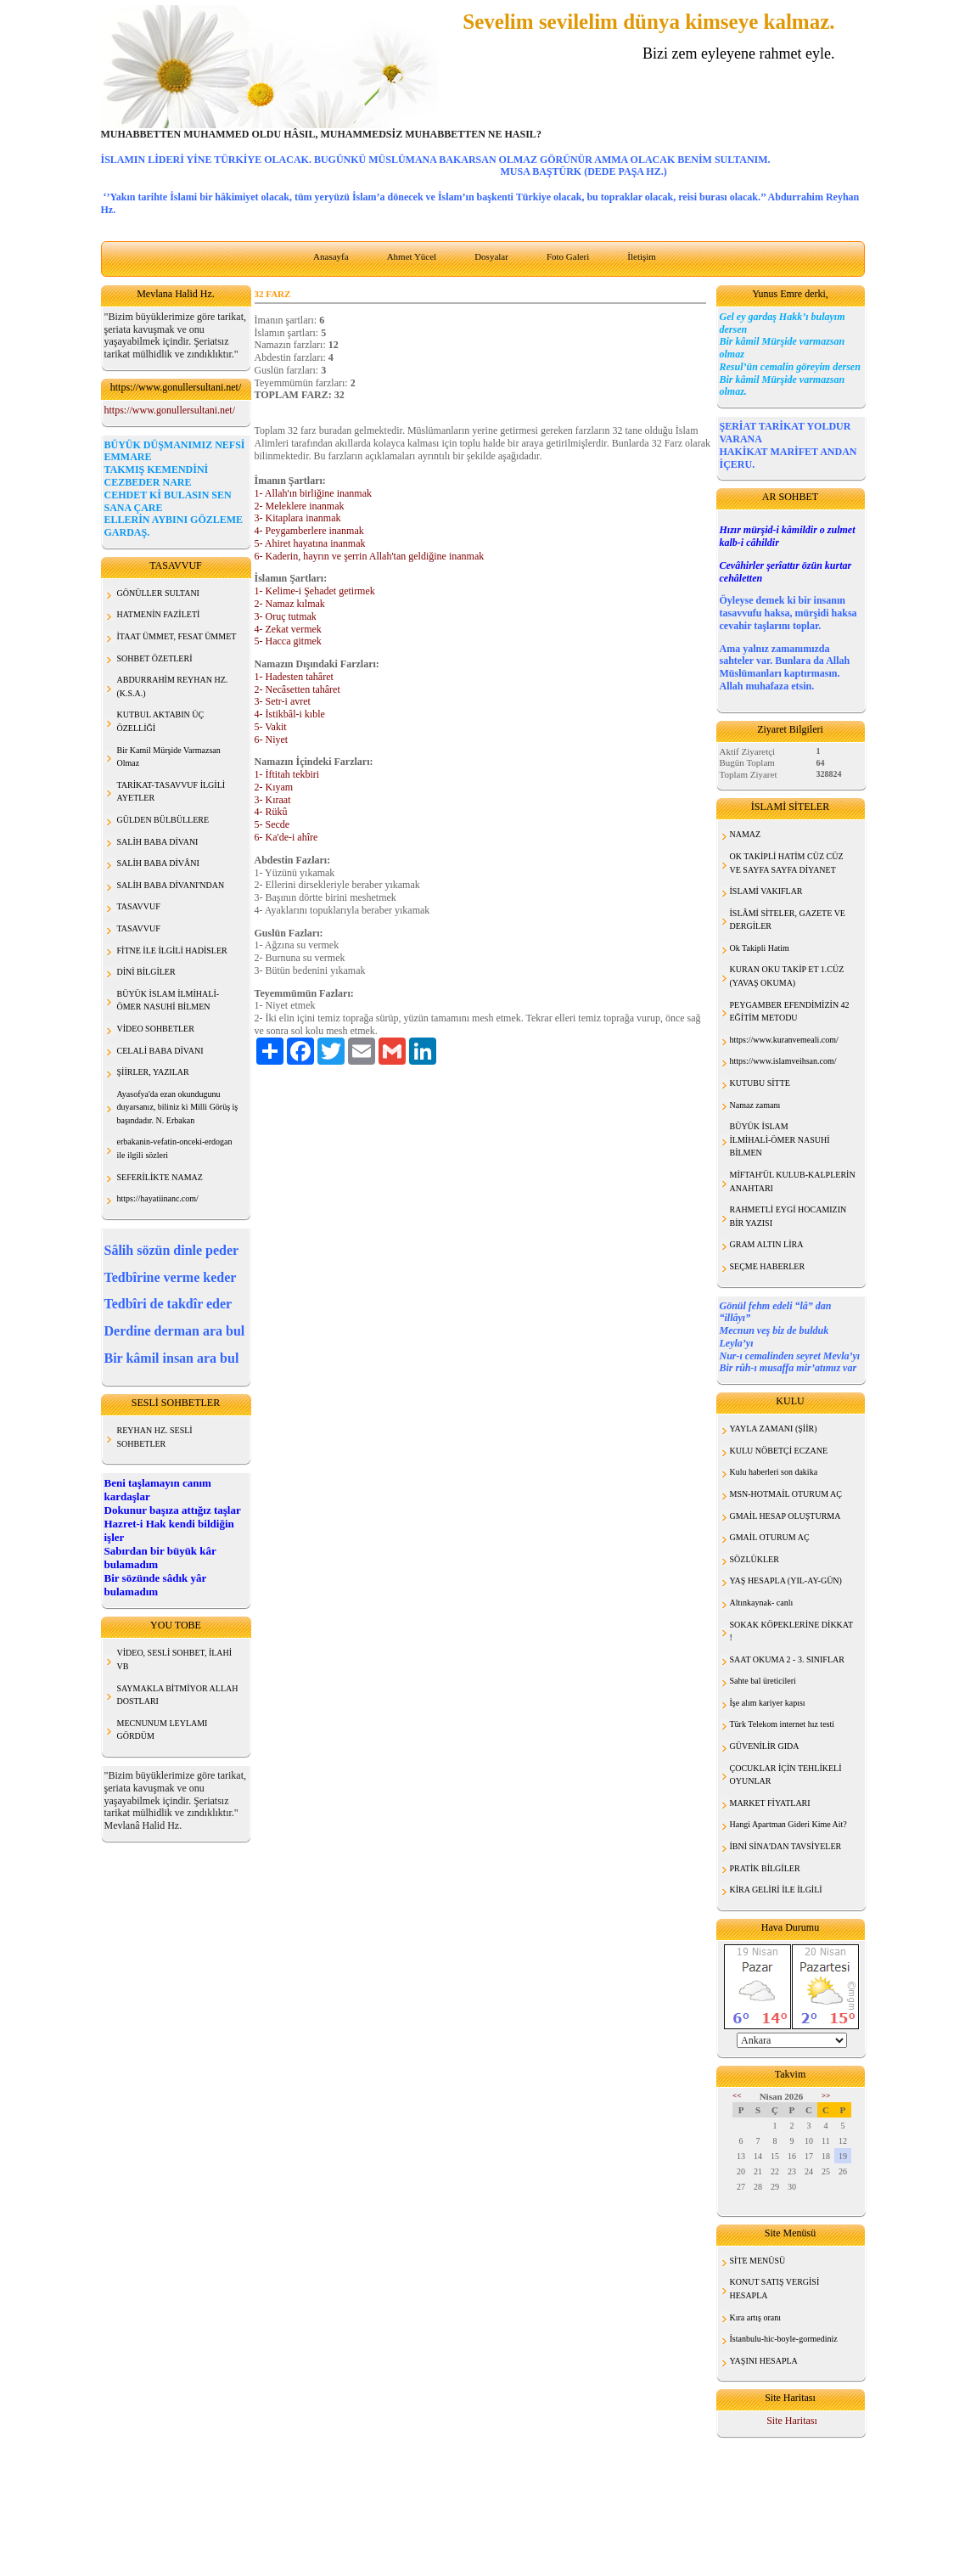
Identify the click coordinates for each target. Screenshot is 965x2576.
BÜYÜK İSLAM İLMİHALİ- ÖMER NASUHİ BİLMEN (168, 1000)
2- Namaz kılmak (290, 604)
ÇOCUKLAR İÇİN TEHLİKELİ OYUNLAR (786, 1774)
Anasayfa (331, 256)
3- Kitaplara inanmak (298, 518)
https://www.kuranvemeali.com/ (784, 1039)
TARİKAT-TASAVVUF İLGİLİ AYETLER (171, 791)
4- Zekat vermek (288, 629)
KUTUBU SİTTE (760, 1083)
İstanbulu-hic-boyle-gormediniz (784, 2338)
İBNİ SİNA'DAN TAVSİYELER (786, 1846)
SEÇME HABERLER (767, 1266)
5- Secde (272, 824)
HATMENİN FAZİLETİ (158, 614)
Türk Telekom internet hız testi (782, 1724)
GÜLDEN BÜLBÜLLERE (163, 819)
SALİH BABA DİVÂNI (158, 863)
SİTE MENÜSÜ (758, 2260)
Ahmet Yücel (412, 256)
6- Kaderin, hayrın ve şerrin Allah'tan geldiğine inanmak (370, 556)
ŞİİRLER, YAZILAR (153, 1072)
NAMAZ (745, 834)
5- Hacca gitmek (288, 641)
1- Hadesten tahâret (294, 677)
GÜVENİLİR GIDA (764, 1746)
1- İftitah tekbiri (287, 774)
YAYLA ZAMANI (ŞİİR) (773, 1428)
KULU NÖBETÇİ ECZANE (779, 1450)
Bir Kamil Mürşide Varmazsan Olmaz (169, 756)
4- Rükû (271, 812)
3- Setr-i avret (283, 701)
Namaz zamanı (755, 1105)
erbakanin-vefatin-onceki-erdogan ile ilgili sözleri (175, 1148)
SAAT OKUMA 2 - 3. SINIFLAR (787, 1659)
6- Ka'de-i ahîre (286, 837)
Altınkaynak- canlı (762, 1602)
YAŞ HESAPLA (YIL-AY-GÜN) (786, 1580)
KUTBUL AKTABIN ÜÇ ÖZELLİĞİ (161, 721)
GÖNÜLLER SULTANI (158, 593)
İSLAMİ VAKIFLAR (766, 891)
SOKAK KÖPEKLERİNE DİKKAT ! (792, 1631)
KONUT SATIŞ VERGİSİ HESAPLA (775, 2288)
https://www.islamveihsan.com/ (783, 1061)
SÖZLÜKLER (754, 1559)
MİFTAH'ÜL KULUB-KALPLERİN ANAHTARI (793, 1181)
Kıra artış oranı (756, 2317)
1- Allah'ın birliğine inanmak (313, 493)
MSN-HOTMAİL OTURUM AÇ (786, 1494)
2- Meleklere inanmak (300, 506)
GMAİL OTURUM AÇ (770, 1537)
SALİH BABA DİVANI (158, 841)
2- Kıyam (274, 787)
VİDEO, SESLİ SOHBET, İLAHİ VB (175, 1659)
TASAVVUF (138, 906)
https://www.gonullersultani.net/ (170, 410)
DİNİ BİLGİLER (146, 971)
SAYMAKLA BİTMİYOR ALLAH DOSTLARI (177, 1695)
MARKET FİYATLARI (770, 1803)
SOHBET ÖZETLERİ (155, 658)
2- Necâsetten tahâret (297, 689)
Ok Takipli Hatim (759, 948)
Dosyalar (491, 256)
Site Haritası (791, 2421)
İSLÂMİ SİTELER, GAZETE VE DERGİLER (787, 919)
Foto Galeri (568, 256)
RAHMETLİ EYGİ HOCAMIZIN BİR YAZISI (788, 1216)
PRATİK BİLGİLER (765, 1868)
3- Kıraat (273, 800)
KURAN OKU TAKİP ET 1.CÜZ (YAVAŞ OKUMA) (787, 976)
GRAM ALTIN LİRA (767, 1244)
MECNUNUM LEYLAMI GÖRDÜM (162, 1729)
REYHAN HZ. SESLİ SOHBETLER (155, 1437)
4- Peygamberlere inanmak (309, 531)
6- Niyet (272, 739)
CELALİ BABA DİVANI (160, 1050)
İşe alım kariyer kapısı (767, 1702)
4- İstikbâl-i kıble (290, 714)
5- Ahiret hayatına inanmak (310, 543)
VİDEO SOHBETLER (155, 1028)
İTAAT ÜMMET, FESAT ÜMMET (177, 636)
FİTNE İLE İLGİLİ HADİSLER (172, 950)
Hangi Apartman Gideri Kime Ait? (788, 1824)
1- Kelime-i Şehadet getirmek (315, 591)
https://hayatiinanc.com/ (158, 1198)
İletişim (641, 256)
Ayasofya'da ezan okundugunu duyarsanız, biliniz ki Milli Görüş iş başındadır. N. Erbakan (177, 1107)
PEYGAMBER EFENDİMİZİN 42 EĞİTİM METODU (790, 1011)
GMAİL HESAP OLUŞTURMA (785, 1516)
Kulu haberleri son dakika (774, 1471)
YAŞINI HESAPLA (764, 2360)
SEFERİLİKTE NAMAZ (160, 1177)
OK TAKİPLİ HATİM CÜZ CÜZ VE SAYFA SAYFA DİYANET (787, 863)
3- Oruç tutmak (286, 616)
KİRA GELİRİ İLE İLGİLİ (776, 1889)
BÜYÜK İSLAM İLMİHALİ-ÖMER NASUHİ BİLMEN (780, 1139)
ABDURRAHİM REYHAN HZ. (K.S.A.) (172, 686)
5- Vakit (271, 727)
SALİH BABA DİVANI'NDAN (171, 885)
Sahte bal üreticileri (763, 1680)
